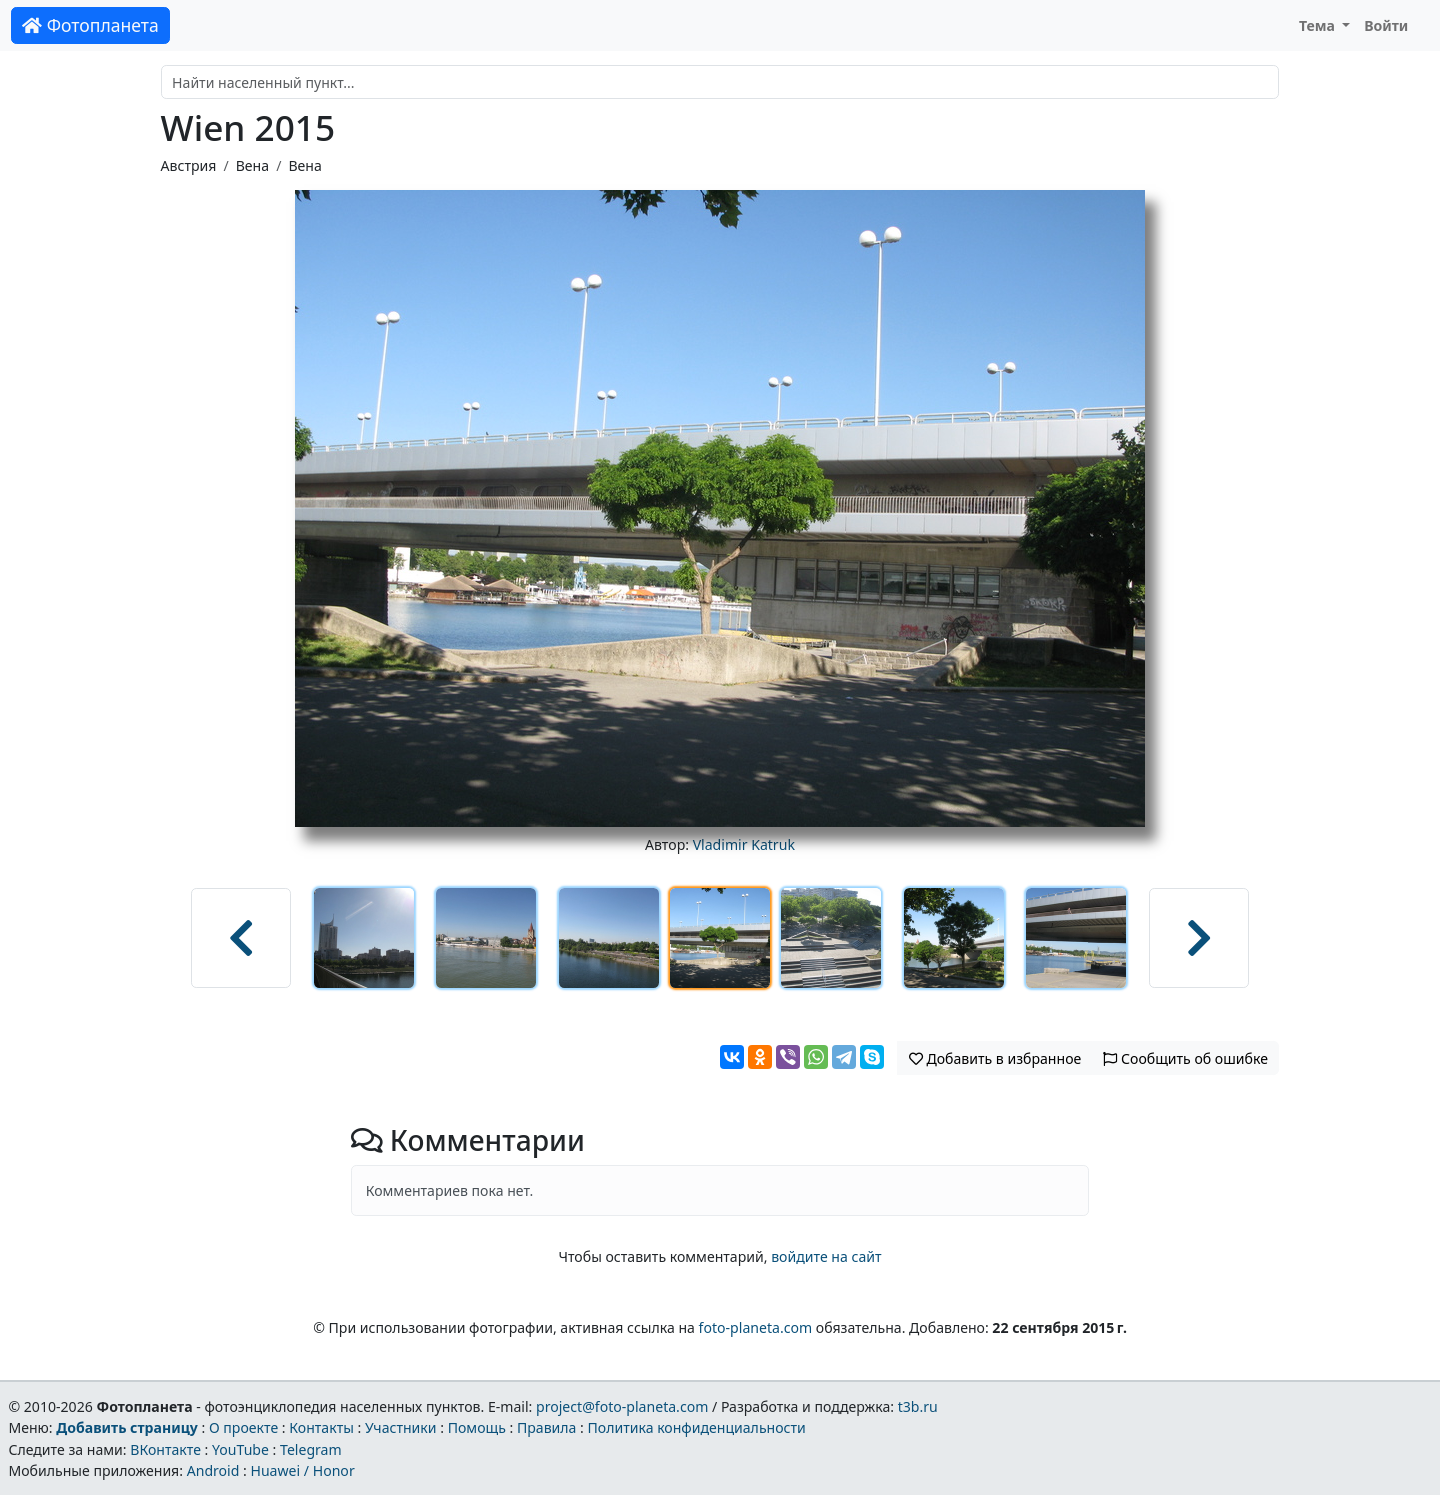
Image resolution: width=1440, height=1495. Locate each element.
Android (213, 1470)
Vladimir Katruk (744, 844)
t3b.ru (918, 1406)
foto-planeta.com (756, 1327)
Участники (401, 1427)
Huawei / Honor (302, 1470)
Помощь (477, 1427)
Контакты (321, 1427)
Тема (1319, 25)
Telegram (311, 1449)
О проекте (243, 1427)
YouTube (240, 1449)
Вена (252, 165)
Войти (1386, 25)
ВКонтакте (165, 1449)
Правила (546, 1427)
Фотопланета (90, 25)
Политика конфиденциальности (697, 1427)
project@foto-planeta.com (622, 1406)
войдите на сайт (826, 1256)
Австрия (189, 165)
